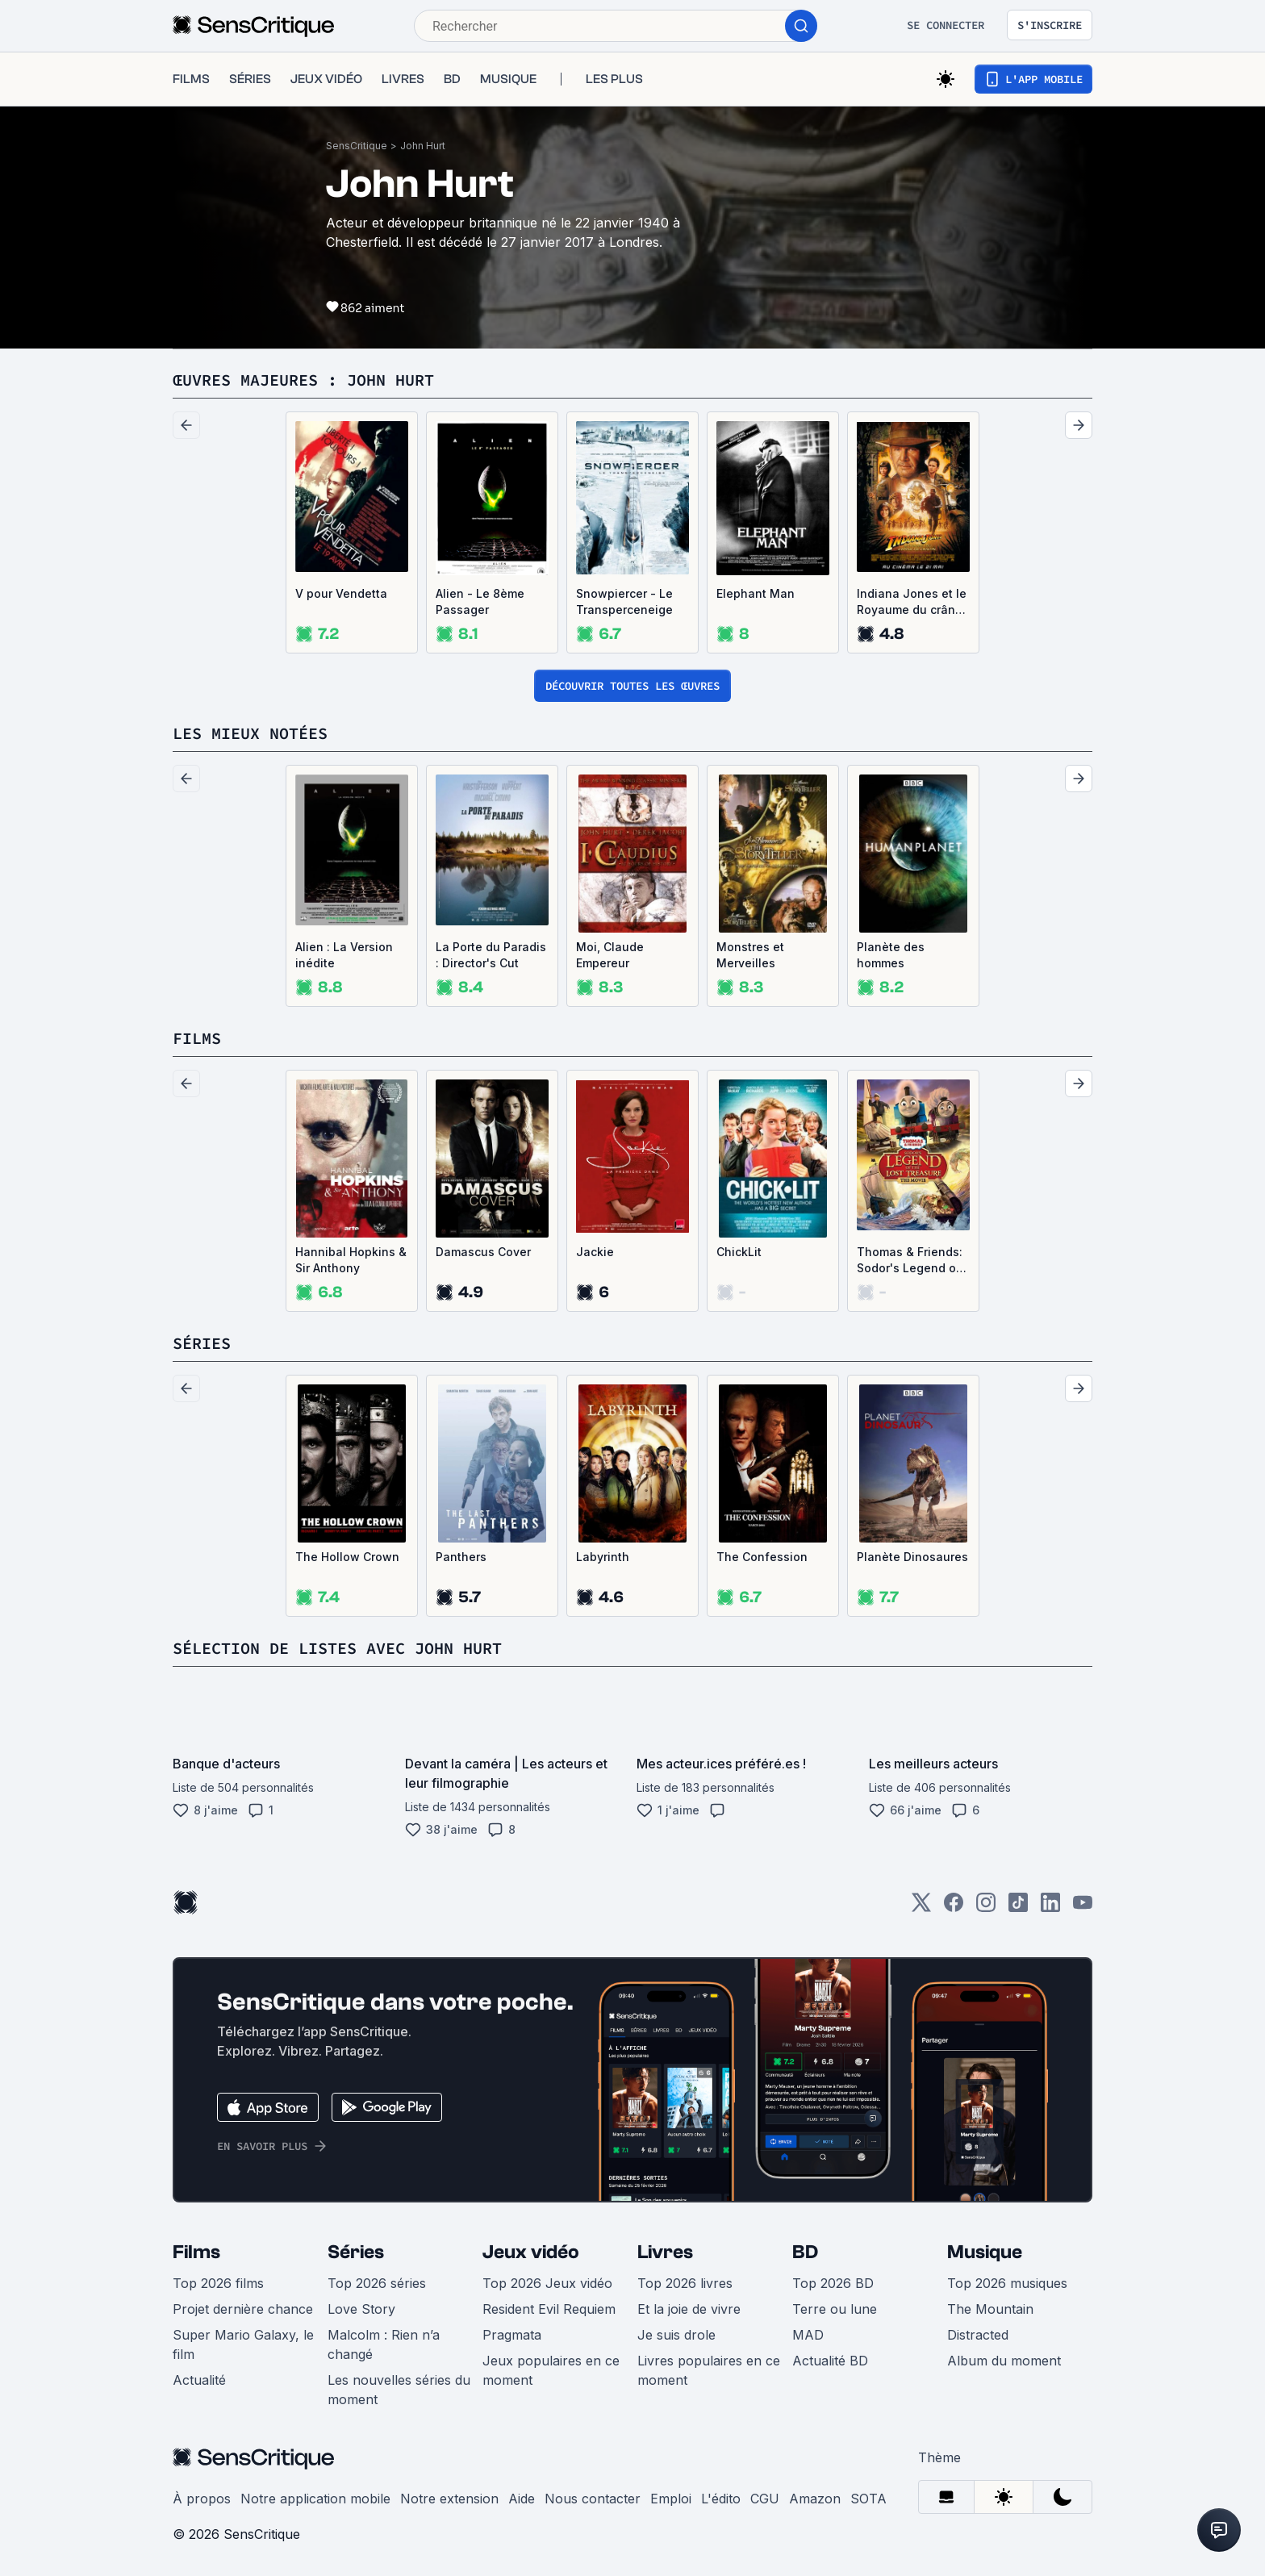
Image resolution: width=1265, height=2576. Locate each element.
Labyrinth (602, 1557)
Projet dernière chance (243, 2309)
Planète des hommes (891, 955)
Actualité (199, 2380)
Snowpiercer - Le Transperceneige (624, 601)
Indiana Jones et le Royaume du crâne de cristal (911, 602)
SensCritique (356, 146)
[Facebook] (953, 1907)
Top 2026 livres (685, 2283)
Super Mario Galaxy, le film (243, 2344)
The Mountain (990, 2309)
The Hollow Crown (347, 1557)
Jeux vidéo (530, 2252)
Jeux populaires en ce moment (551, 2370)
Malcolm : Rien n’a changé (384, 2344)
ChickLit (739, 1252)
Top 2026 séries (377, 2283)
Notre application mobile (315, 2498)
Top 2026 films (218, 2283)
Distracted (977, 2335)
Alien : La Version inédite (344, 955)
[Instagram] (986, 1907)
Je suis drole (676, 2335)
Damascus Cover (483, 1252)
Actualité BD (830, 2361)
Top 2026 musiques (1007, 2283)
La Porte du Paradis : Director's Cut (491, 955)
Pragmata (511, 2335)
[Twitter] (921, 1907)
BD (805, 2252)
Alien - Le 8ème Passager (480, 601)
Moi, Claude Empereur (610, 955)
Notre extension (449, 2498)
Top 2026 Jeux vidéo (547, 2283)
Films (196, 2252)
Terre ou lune (834, 2309)
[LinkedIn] (1050, 1907)
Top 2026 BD (833, 2283)
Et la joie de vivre (689, 2309)
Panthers (461, 1557)
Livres (665, 2252)
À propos (202, 2498)
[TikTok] (1018, 1907)
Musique (984, 2252)
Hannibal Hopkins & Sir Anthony (351, 1260)
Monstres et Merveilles (750, 955)
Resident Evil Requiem (549, 2309)
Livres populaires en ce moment (708, 2370)
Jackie (595, 1252)
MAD (808, 2335)
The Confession (762, 1557)
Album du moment (1004, 2361)
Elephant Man (755, 593)
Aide (521, 2498)
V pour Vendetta (341, 593)
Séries (356, 2252)
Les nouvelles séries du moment (399, 2389)
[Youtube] (1082, 1907)
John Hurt (422, 146)
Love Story (361, 2309)
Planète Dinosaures (912, 1557)
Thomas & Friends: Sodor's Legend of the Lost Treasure (909, 1260)
